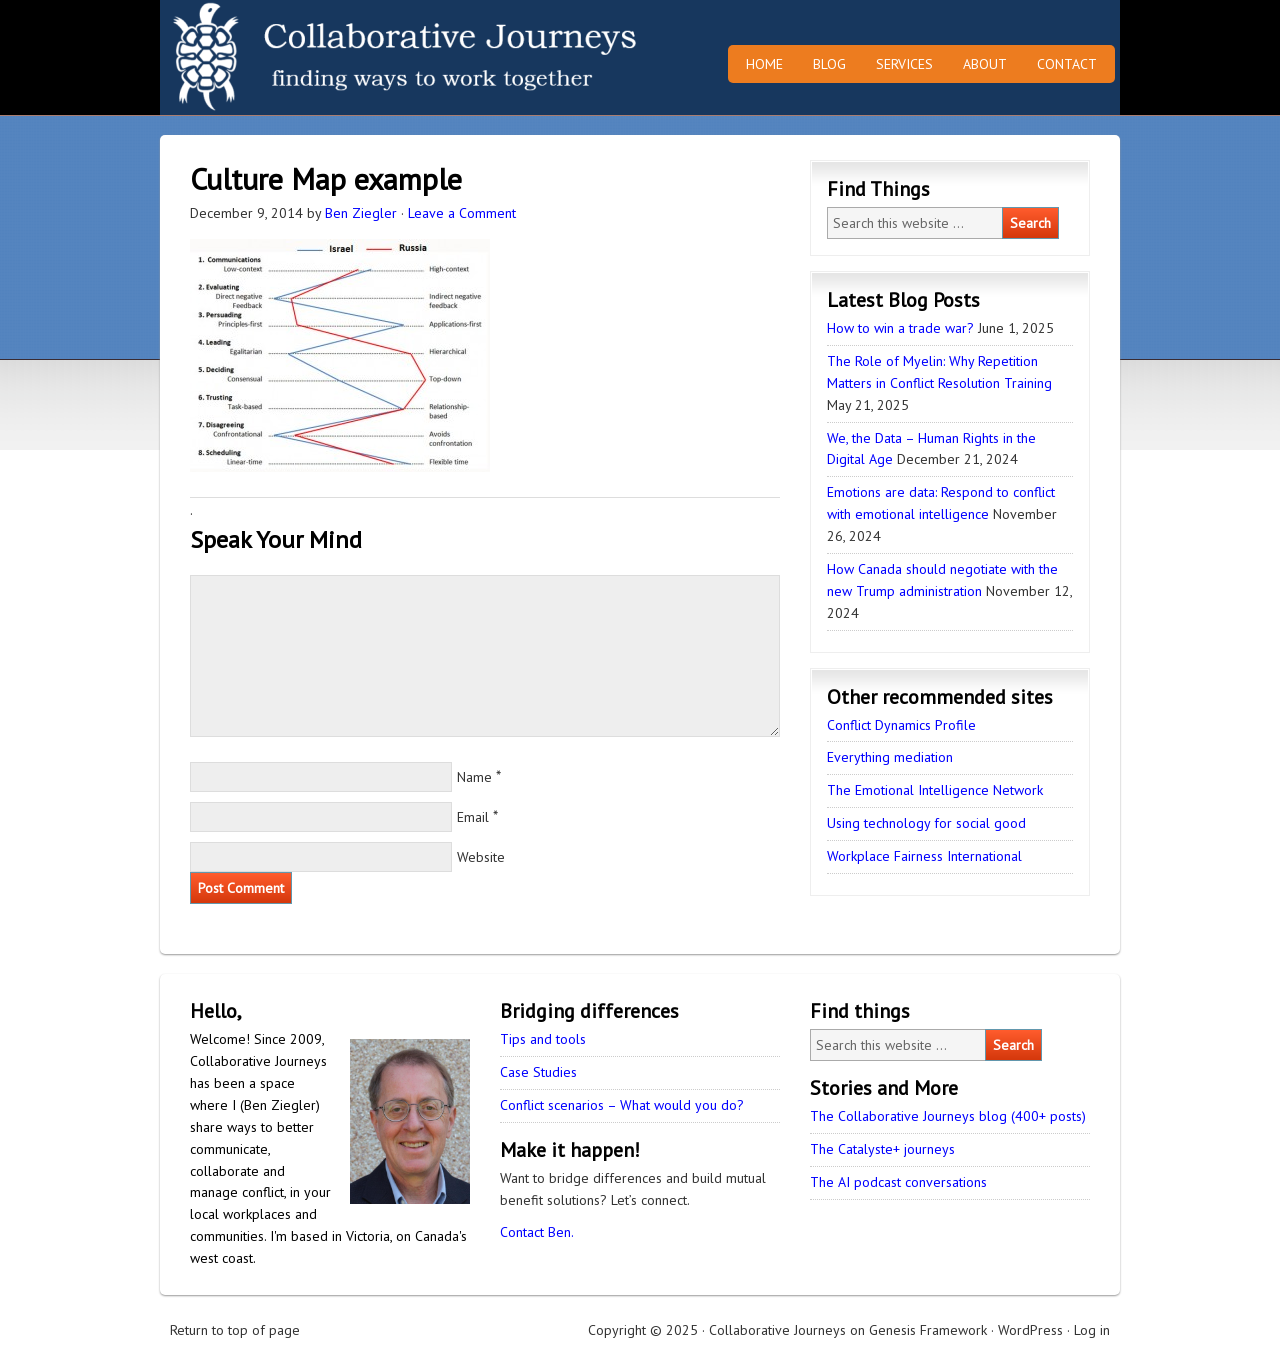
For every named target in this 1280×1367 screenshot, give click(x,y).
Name (474, 777)
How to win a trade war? (900, 328)
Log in (1092, 1330)
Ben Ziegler (361, 213)
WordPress (1030, 1330)
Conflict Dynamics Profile (901, 725)
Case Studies (538, 1072)
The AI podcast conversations (898, 1182)
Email (473, 817)
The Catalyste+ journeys (882, 1149)
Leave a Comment (462, 213)
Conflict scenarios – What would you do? (622, 1105)
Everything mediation (890, 757)
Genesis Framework (928, 1330)
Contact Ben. (537, 1232)
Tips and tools (543, 1039)
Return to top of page (235, 1330)
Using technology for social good (926, 823)
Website (481, 857)
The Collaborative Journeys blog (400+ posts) (948, 1116)
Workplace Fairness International (924, 856)
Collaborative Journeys (335, 57)
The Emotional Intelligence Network (935, 790)
